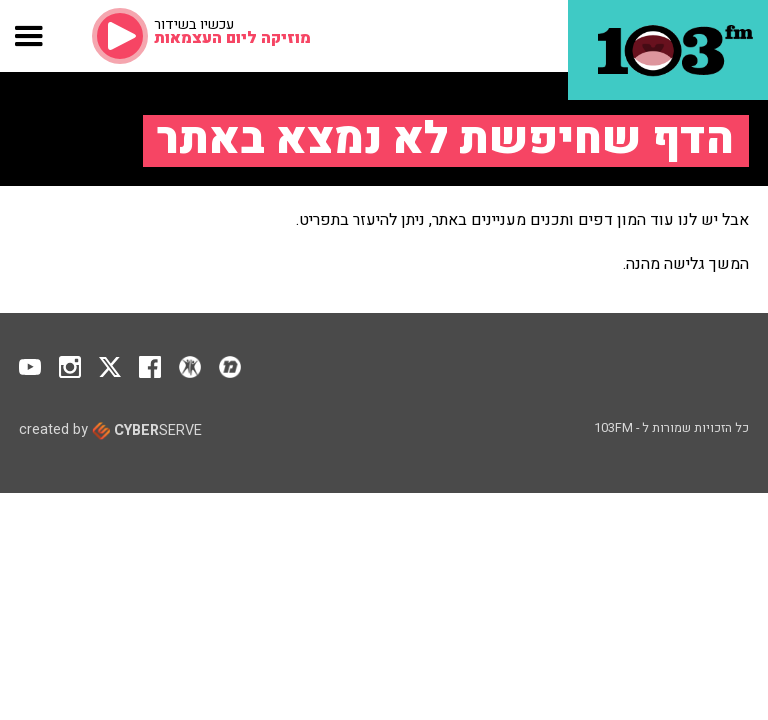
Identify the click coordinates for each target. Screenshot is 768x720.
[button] (29, 36)
